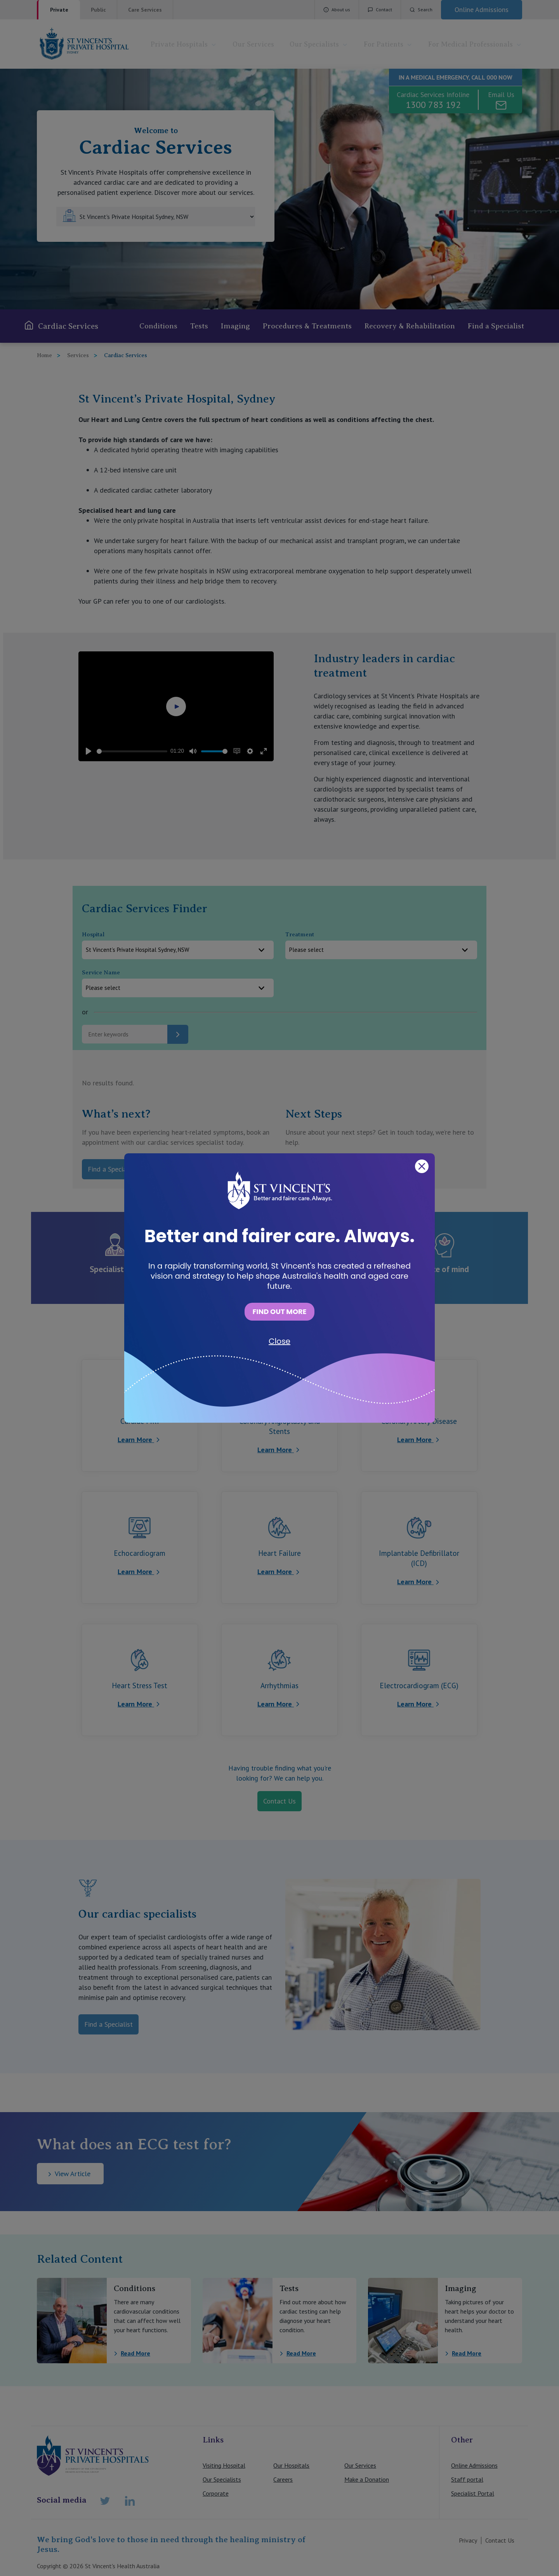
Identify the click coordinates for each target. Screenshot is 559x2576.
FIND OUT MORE (279, 1311)
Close (279, 1341)
